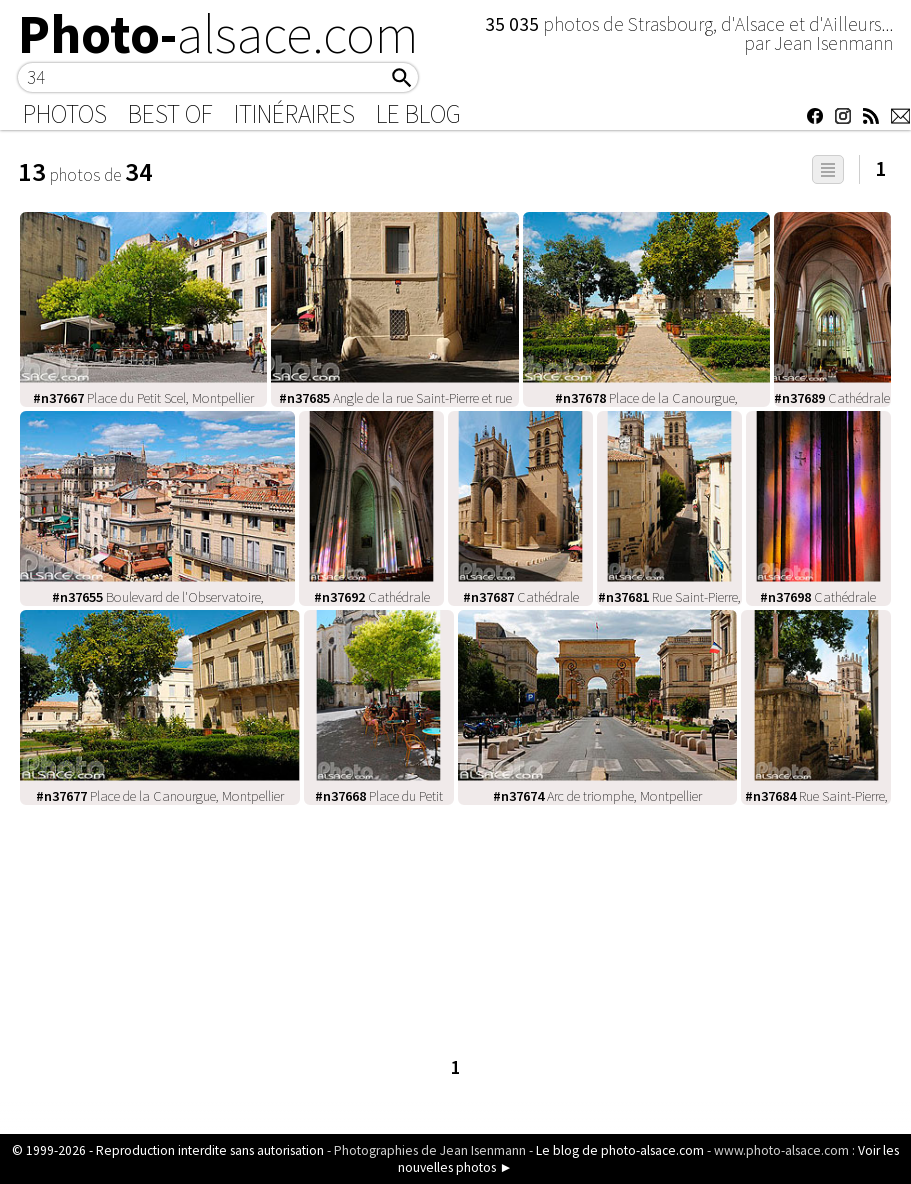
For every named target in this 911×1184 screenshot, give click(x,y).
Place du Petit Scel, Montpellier (143, 398)
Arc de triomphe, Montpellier (597, 796)
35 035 (514, 24)
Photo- (218, 34)
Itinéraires (294, 114)
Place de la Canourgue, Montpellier (160, 796)
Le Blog (418, 114)
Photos (65, 114)
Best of (170, 114)
